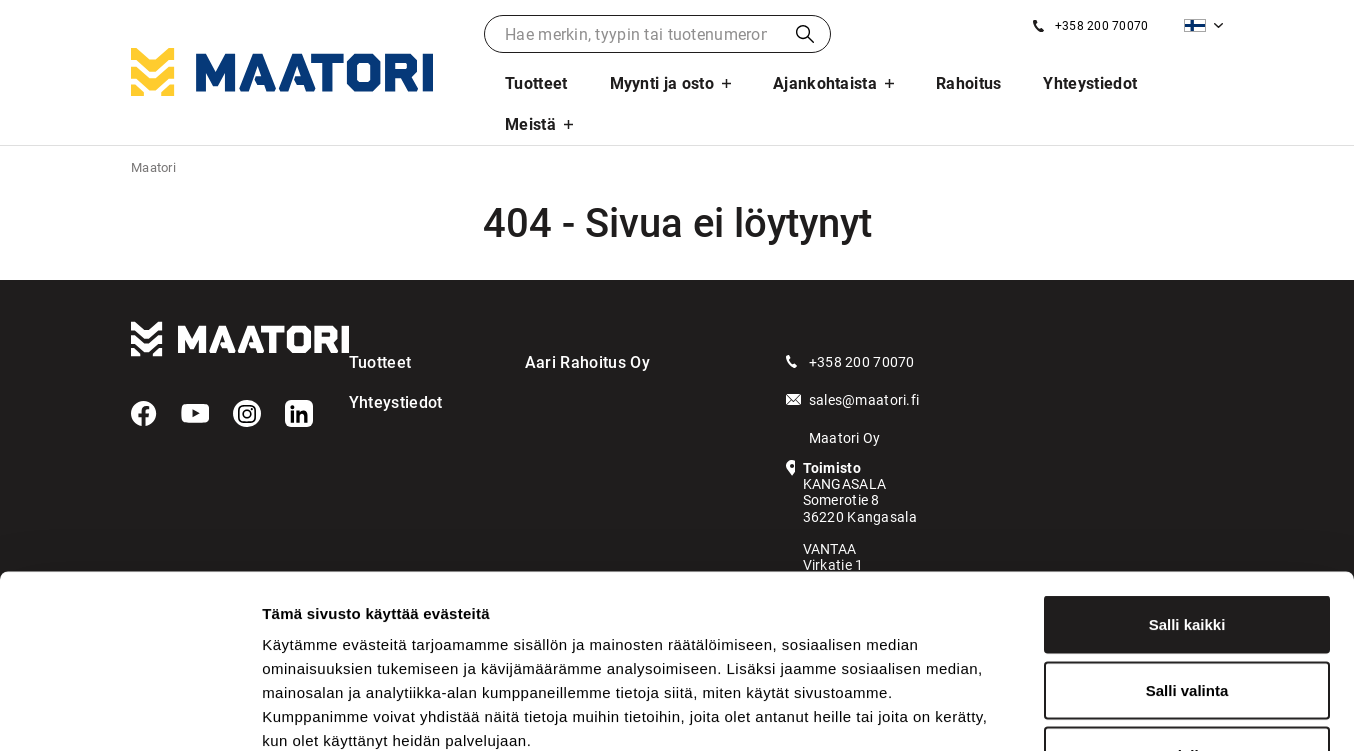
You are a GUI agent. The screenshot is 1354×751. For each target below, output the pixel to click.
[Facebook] (144, 414)
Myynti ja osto (662, 83)
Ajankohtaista (825, 83)
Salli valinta (1187, 554)
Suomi (1195, 25)
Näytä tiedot (1069, 711)
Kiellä (1187, 619)
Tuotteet (536, 83)
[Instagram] (247, 414)
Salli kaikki (1187, 488)
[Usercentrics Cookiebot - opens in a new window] (129, 712)
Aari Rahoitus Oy (587, 362)
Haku (805, 34)
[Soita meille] (1090, 26)
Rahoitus (969, 83)
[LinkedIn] (299, 414)
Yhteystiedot (1090, 83)
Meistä (530, 124)
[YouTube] (195, 414)
